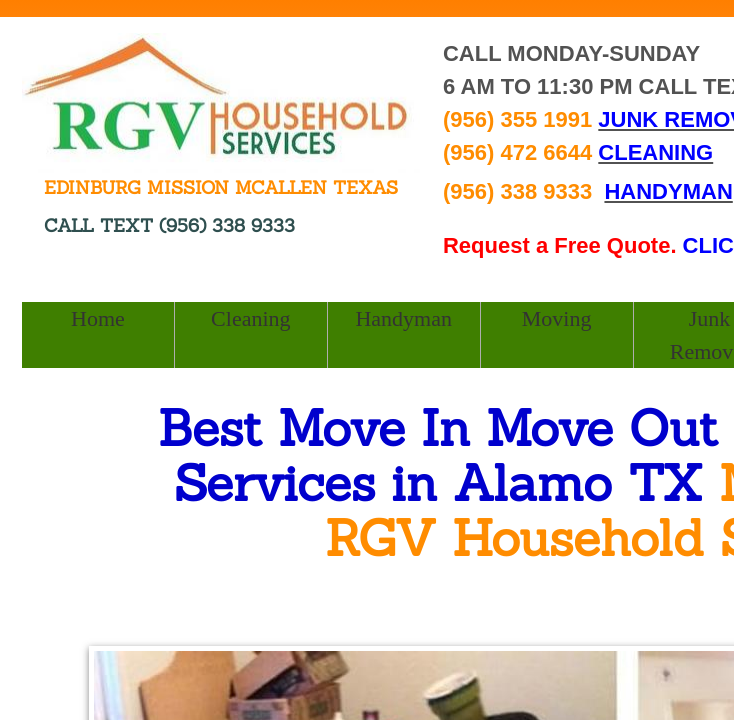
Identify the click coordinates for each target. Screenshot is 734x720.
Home (98, 318)
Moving (557, 318)
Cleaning (250, 318)
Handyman (403, 318)
